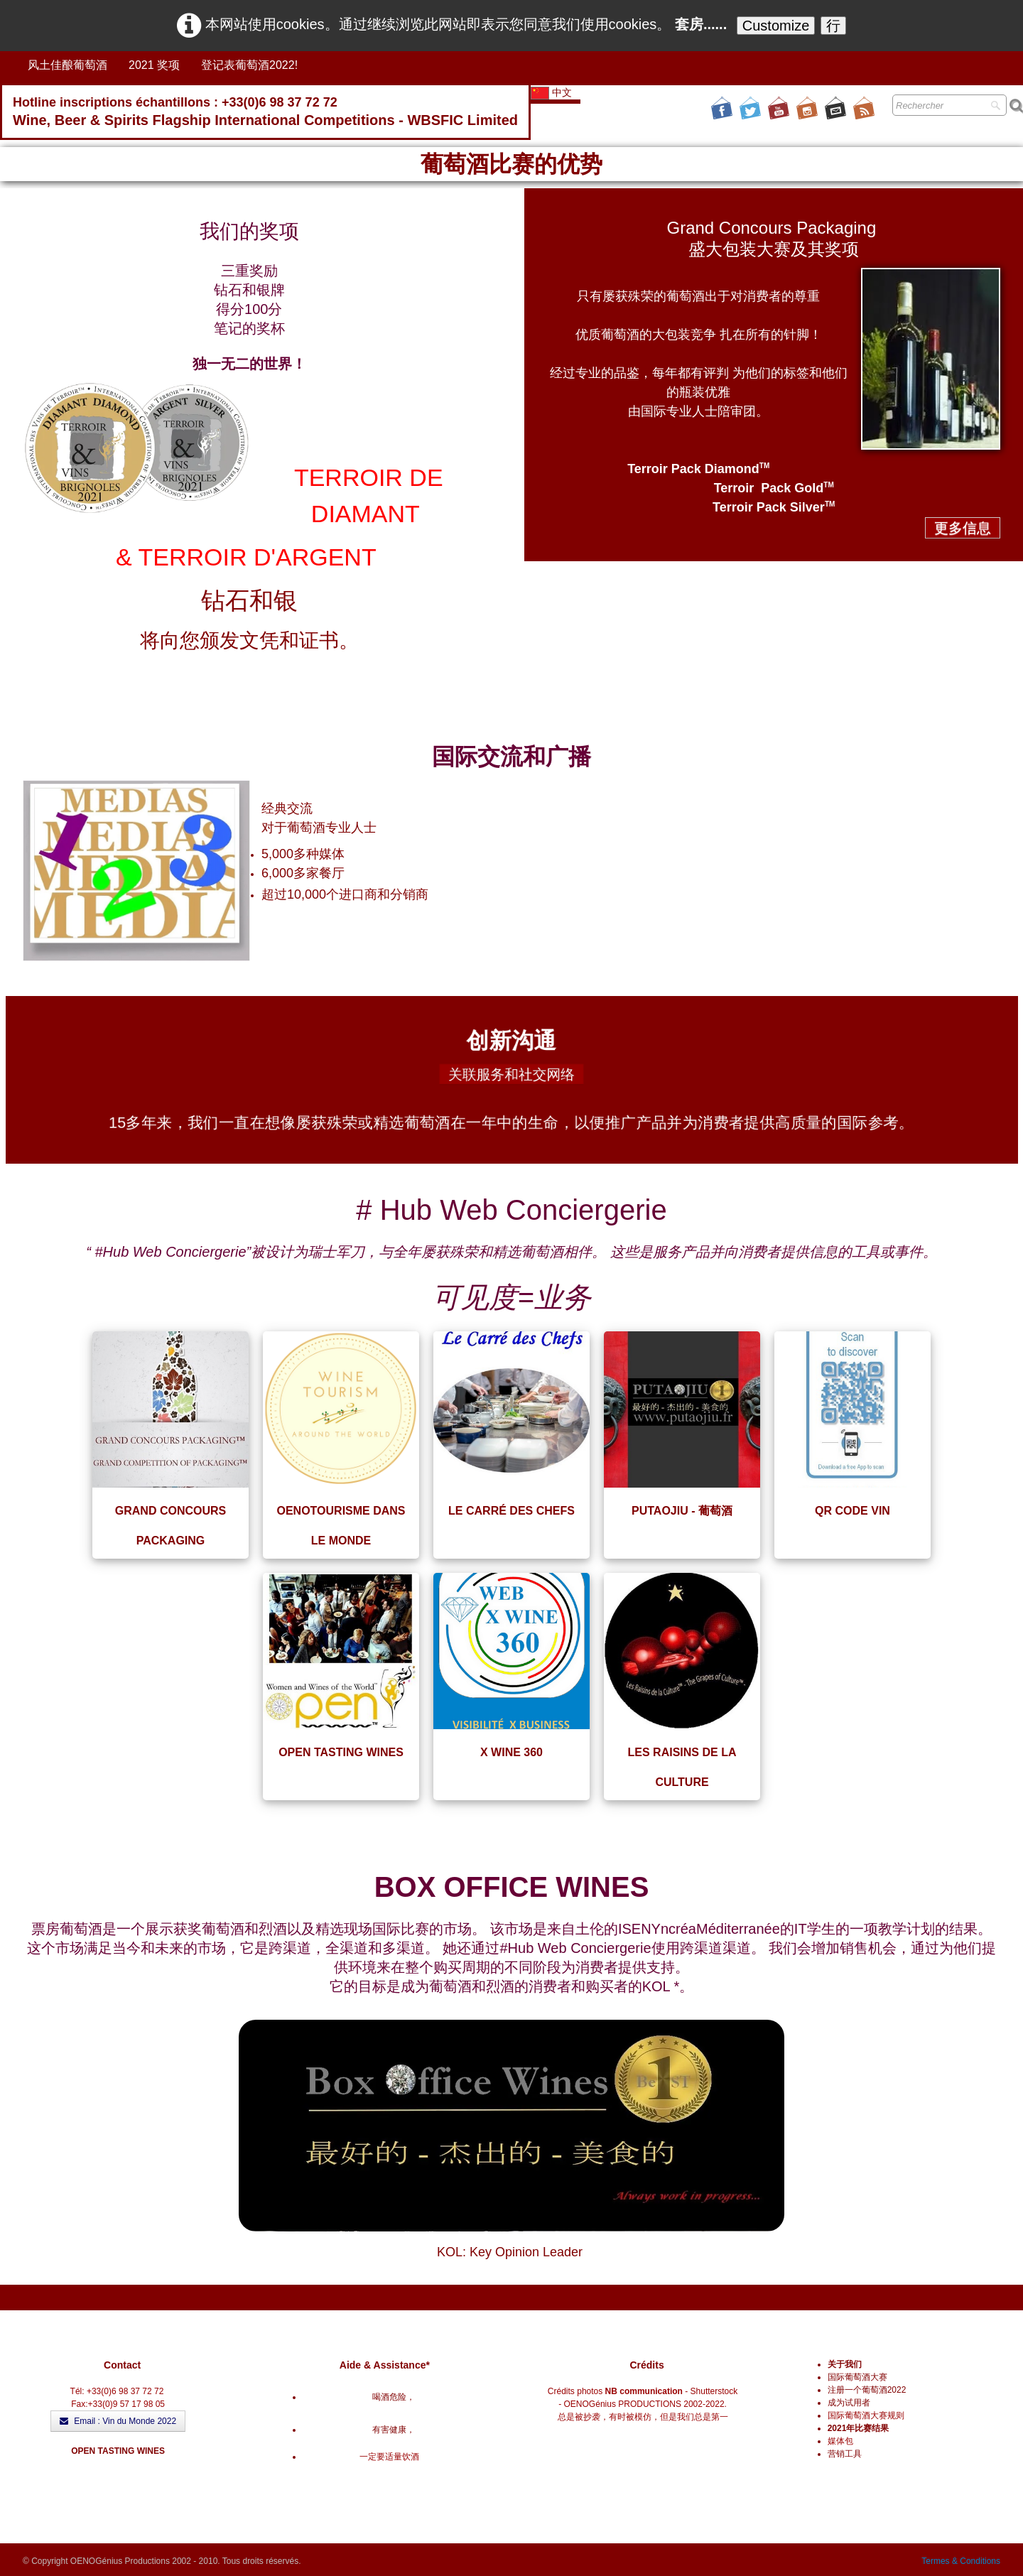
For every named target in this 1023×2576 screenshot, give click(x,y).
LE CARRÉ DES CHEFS (511, 1511)
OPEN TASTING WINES (341, 1752)
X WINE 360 (511, 1752)
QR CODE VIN (852, 1511)
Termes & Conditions (960, 2561)
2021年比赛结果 (858, 2428)
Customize (775, 25)
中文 (553, 92)
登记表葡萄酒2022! (249, 65)
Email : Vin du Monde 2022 (118, 2421)
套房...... (701, 24)
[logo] (265, 112)
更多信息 (962, 528)
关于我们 (845, 2364)
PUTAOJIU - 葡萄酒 (682, 1511)
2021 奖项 (154, 65)
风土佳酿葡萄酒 (67, 65)
